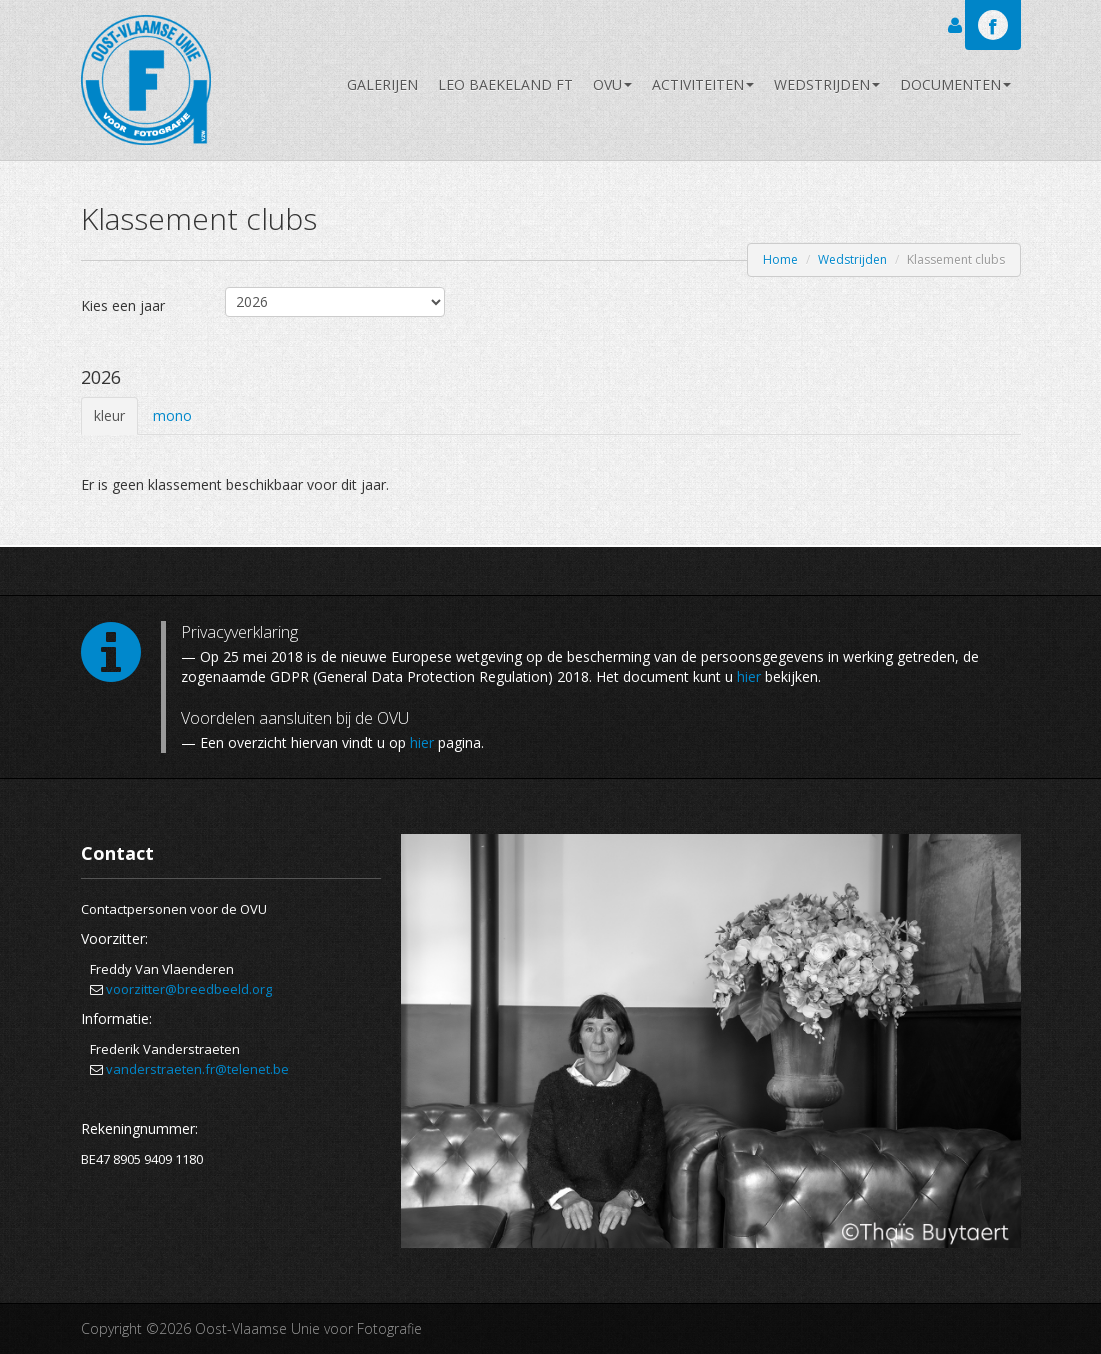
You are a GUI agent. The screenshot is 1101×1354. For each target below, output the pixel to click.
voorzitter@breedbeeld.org (189, 989)
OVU (612, 84)
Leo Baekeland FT (505, 84)
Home (780, 259)
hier (749, 676)
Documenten (955, 84)
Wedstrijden (827, 84)
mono (172, 415)
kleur (109, 415)
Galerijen (382, 84)
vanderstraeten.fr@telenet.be (197, 1069)
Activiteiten (703, 84)
